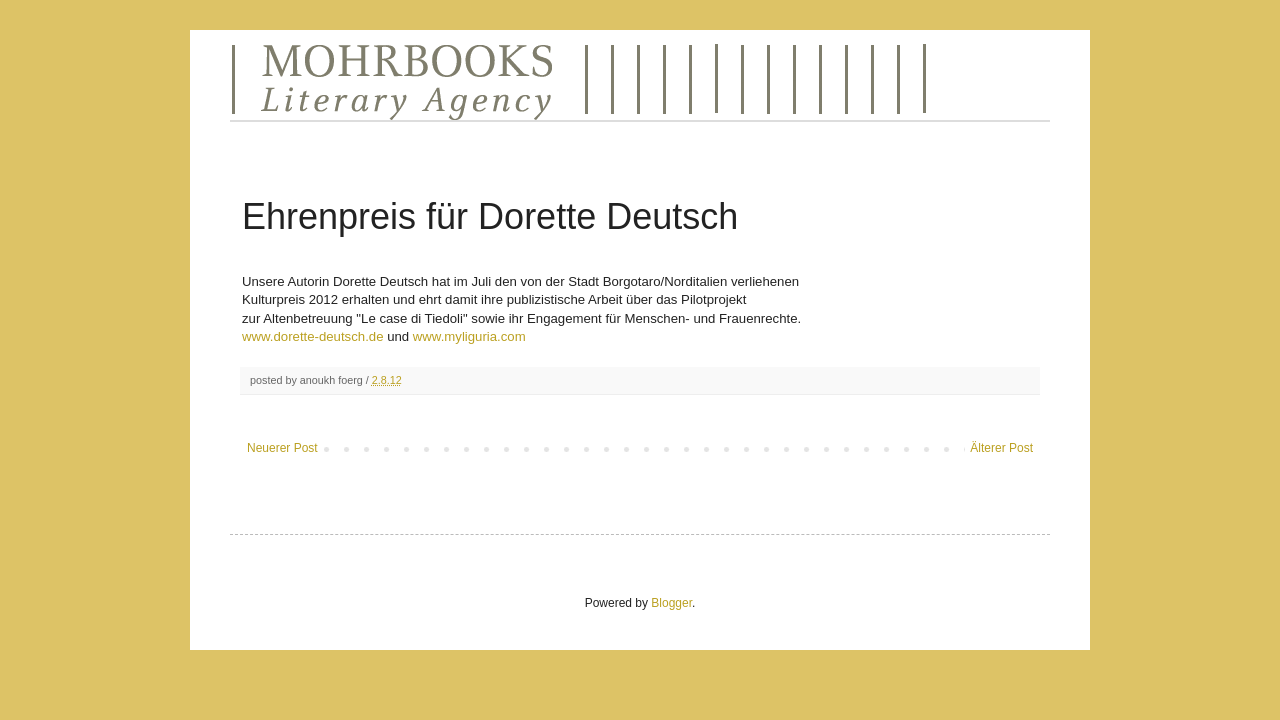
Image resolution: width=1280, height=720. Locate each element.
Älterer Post (1001, 448)
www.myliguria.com (469, 336)
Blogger (671, 603)
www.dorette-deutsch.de (314, 336)
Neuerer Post (282, 448)
